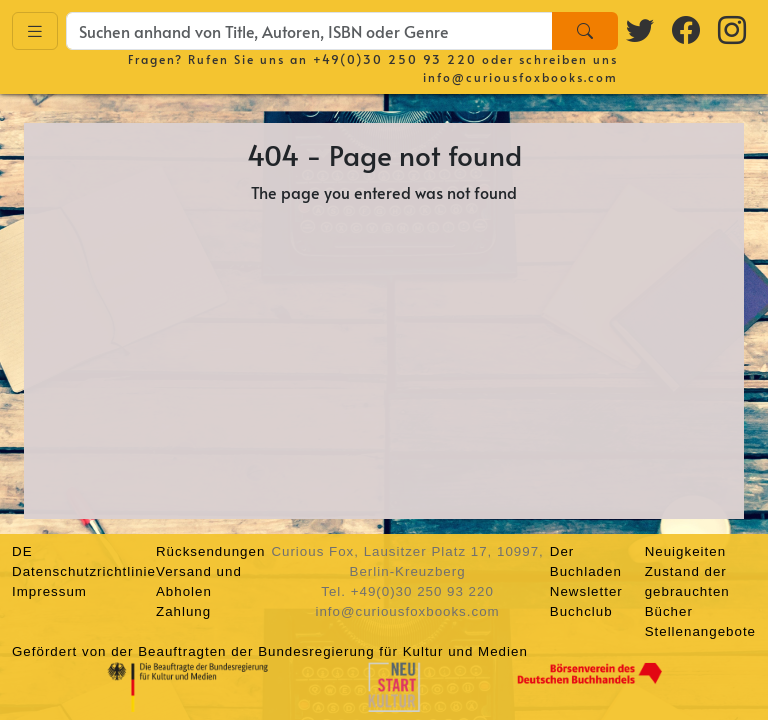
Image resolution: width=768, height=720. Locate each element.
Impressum (49, 591)
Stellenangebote (700, 631)
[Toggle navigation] (35, 31)
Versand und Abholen (199, 581)
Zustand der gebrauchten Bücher (687, 591)
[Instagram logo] (733, 29)
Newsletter (586, 591)
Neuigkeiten (685, 551)
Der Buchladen (586, 561)
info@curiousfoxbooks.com (520, 77)
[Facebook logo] (687, 29)
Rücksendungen (210, 551)
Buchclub (581, 611)
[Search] (585, 31)
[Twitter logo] (641, 29)
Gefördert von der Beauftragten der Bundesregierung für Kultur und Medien (270, 651)
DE (22, 551)
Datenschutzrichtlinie (84, 571)
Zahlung (183, 611)
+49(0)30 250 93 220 (395, 59)
